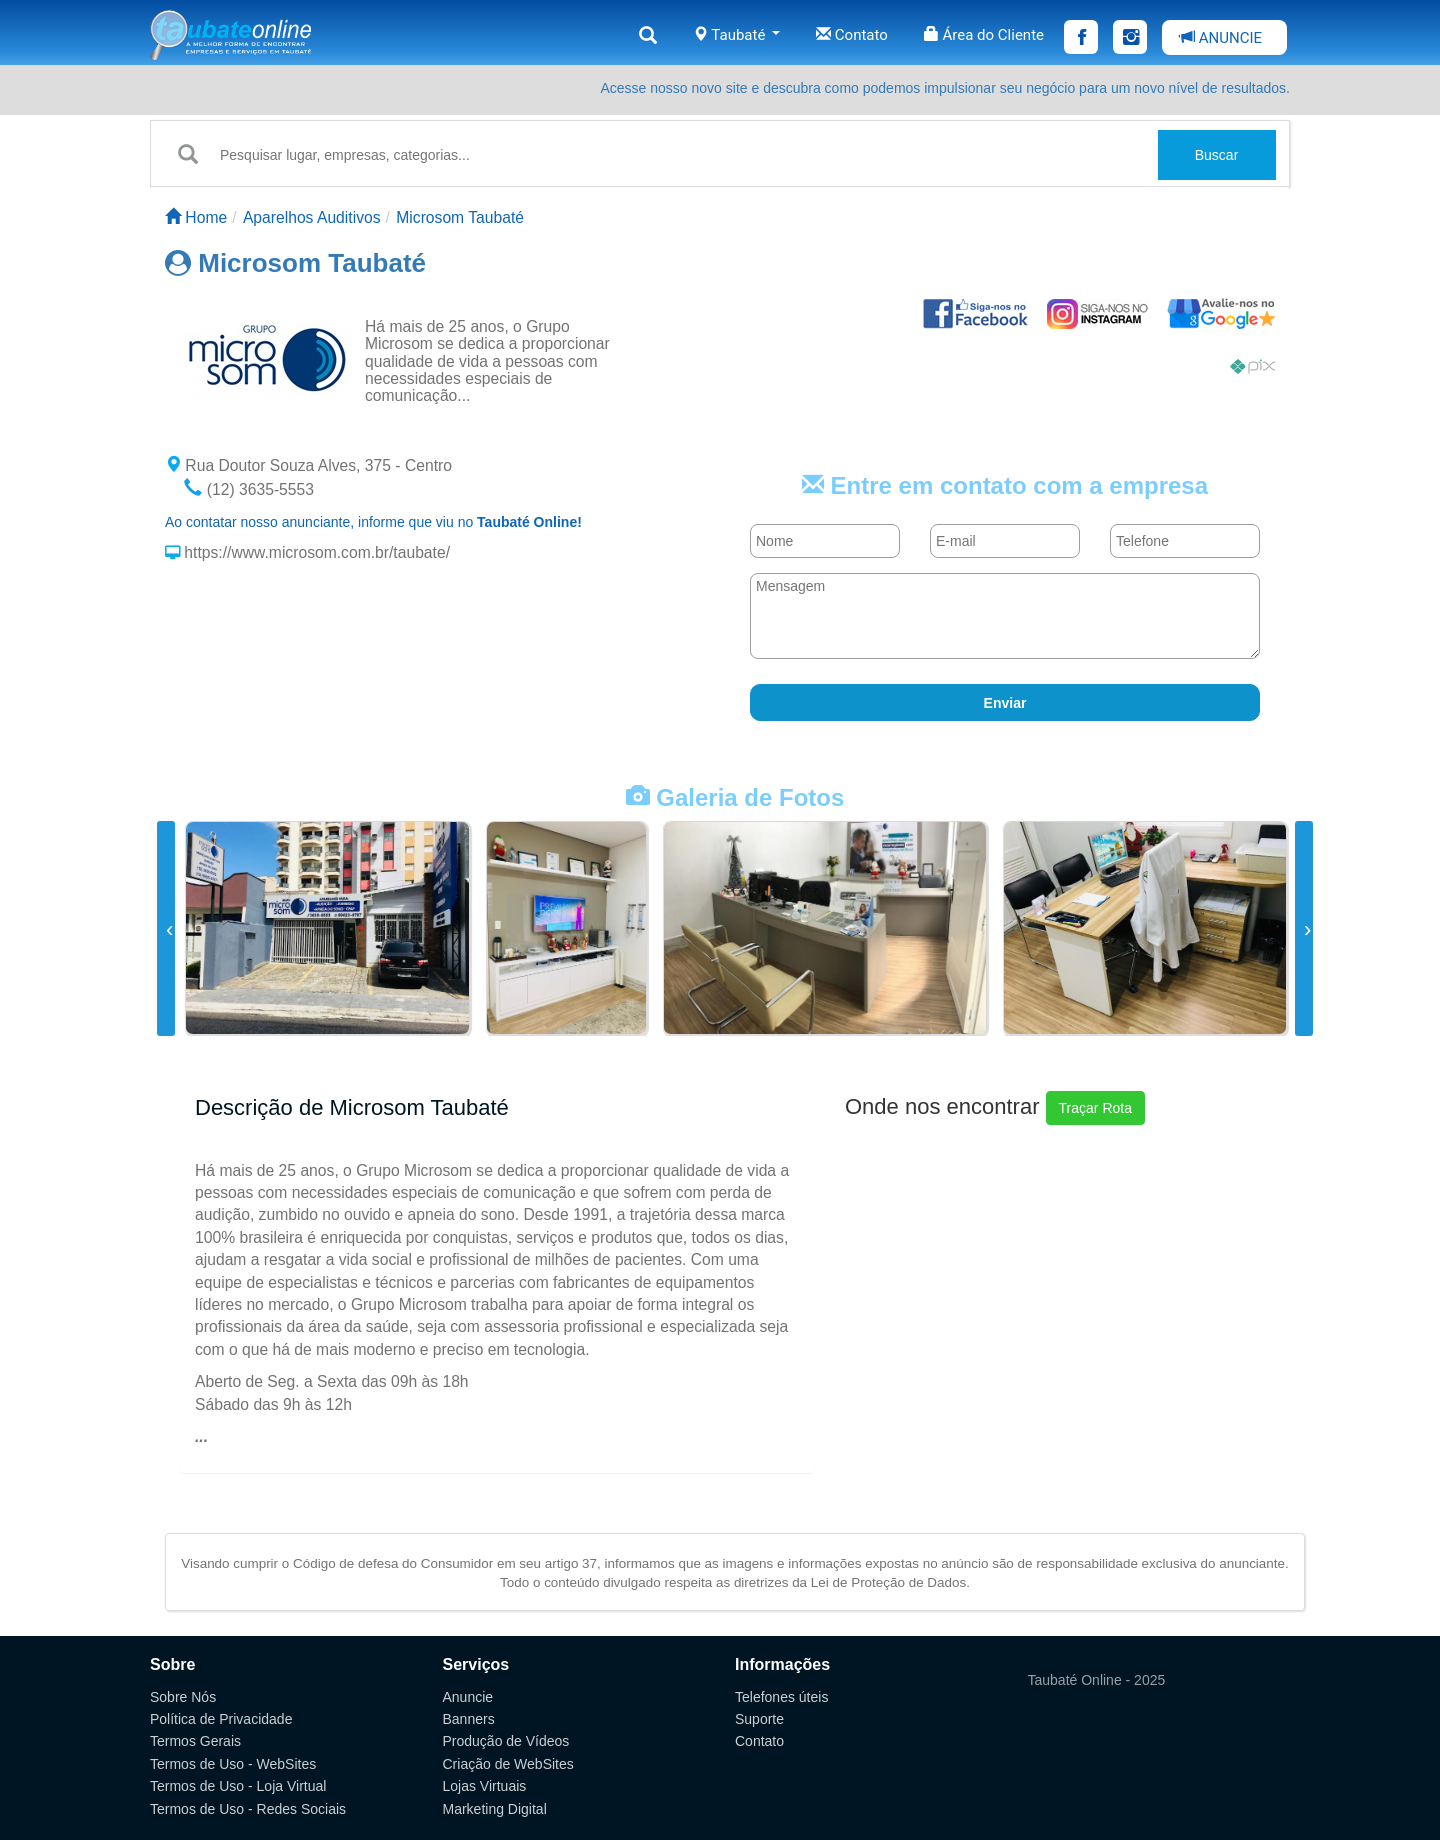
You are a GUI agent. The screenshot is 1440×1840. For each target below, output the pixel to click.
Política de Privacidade (221, 1719)
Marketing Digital (495, 1809)
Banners (469, 1719)
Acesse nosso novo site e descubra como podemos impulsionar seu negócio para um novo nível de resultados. (945, 88)
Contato (852, 35)
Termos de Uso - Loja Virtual (238, 1786)
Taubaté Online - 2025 (1097, 1680)
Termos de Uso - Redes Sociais (248, 1809)
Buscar (1217, 155)
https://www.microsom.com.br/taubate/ (315, 552)
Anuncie (468, 1697)
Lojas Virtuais (485, 1786)
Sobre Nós (183, 1697)
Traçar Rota (1095, 1108)
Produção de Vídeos (506, 1741)
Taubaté (736, 35)
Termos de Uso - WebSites (233, 1764)
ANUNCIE (1221, 38)
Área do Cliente (984, 35)
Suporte (759, 1719)
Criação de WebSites (508, 1764)
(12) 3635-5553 (249, 489)
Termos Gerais (195, 1741)
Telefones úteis (781, 1697)
